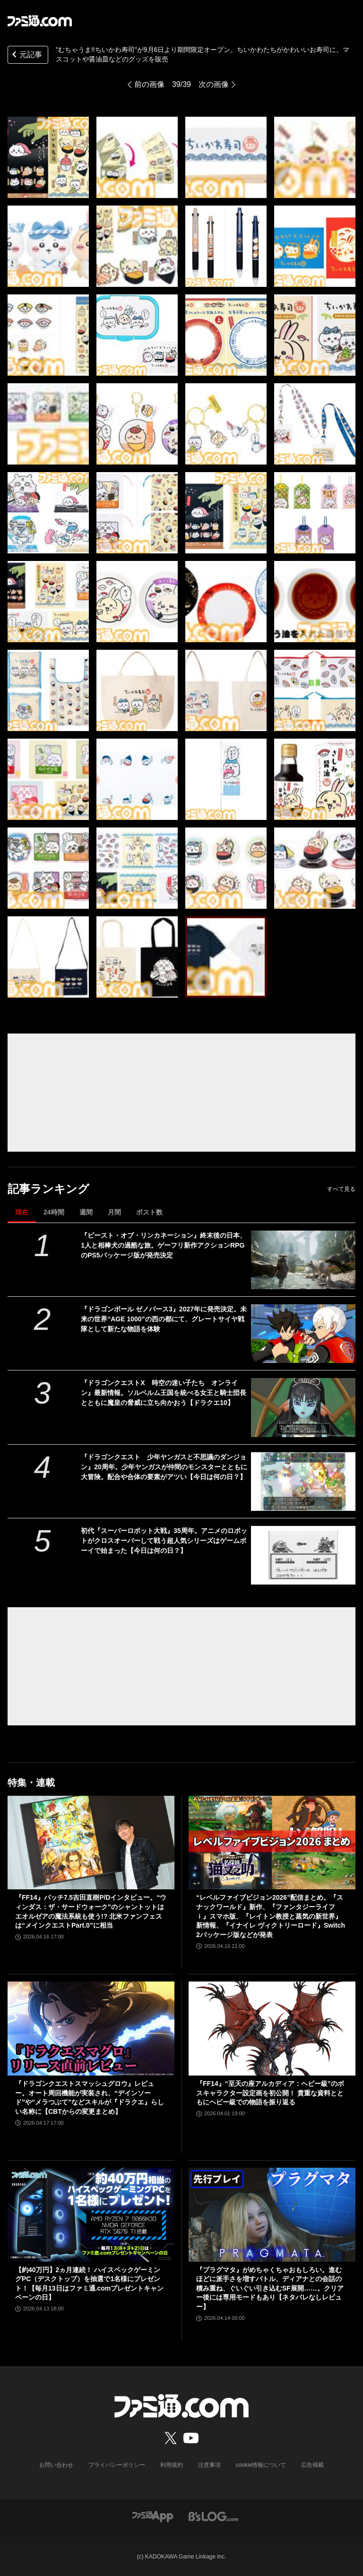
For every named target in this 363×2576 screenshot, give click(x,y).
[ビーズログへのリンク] (213, 2516)
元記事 (26, 55)
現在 (21, 1212)
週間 (86, 1212)
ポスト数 (149, 1212)
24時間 (53, 1212)
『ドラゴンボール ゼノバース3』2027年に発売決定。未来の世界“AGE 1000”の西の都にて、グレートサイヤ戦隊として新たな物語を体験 (164, 1319)
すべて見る (341, 1189)
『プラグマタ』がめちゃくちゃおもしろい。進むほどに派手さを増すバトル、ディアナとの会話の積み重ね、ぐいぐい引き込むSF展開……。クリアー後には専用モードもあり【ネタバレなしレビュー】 (270, 2288)
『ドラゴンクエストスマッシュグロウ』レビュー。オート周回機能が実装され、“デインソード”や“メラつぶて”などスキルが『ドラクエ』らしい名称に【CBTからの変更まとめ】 (89, 2097)
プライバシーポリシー (116, 2465)
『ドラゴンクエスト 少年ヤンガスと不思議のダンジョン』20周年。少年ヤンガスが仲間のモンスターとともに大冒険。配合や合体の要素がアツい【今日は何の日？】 (164, 1467)
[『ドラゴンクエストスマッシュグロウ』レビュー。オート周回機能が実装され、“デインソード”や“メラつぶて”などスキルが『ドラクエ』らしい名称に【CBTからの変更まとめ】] (91, 2029)
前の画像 (149, 84)
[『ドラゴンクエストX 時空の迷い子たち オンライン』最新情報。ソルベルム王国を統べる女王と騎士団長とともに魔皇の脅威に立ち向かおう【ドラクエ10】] (303, 1407)
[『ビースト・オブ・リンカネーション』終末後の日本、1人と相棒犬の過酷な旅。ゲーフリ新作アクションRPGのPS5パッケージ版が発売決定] (303, 1260)
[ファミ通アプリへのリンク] (152, 2516)
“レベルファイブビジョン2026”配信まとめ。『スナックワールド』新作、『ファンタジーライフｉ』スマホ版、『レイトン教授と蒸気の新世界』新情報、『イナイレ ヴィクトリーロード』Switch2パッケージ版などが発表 (270, 1916)
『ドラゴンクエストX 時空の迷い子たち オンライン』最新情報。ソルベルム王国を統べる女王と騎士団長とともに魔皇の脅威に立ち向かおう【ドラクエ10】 (163, 1392)
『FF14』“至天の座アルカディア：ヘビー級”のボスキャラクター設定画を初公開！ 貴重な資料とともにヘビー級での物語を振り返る (270, 2093)
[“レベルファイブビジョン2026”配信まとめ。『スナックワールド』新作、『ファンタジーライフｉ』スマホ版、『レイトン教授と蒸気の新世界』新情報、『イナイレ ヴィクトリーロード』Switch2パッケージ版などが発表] (272, 1843)
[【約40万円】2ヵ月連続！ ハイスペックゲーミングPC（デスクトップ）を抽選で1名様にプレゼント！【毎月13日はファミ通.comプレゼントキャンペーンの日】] (91, 2215)
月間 (114, 1212)
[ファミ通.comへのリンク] (40, 20)
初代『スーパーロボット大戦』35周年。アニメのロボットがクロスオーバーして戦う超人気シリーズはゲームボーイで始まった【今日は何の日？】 (164, 1540)
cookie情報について (261, 2465)
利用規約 (171, 2465)
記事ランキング (48, 1188)
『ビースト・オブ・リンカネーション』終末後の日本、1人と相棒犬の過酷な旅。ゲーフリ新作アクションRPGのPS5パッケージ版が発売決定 (163, 1245)
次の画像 (214, 84)
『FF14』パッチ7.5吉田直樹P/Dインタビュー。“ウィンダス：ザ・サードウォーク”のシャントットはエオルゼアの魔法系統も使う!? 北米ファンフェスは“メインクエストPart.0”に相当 (90, 1911)
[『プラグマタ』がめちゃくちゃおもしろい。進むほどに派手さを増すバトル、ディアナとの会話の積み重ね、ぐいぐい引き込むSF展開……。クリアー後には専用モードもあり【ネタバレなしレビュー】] (272, 2215)
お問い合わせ (56, 2465)
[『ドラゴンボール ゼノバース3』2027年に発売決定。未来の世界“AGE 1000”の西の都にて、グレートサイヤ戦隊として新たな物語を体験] (303, 1333)
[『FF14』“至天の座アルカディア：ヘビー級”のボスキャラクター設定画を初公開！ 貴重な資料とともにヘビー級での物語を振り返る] (272, 2029)
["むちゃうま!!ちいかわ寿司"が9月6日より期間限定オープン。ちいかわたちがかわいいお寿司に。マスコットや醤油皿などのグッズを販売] (48, 157)
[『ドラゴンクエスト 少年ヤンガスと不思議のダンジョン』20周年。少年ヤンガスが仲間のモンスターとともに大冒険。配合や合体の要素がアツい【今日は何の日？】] (303, 1481)
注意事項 (209, 2465)
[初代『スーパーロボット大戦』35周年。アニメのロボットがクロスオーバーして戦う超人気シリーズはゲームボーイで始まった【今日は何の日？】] (303, 1555)
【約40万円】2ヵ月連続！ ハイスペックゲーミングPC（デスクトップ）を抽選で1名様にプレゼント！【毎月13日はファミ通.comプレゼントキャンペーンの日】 (89, 2283)
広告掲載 (312, 2465)
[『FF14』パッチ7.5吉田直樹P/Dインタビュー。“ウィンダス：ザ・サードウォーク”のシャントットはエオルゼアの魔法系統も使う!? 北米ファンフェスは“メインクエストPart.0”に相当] (91, 1843)
